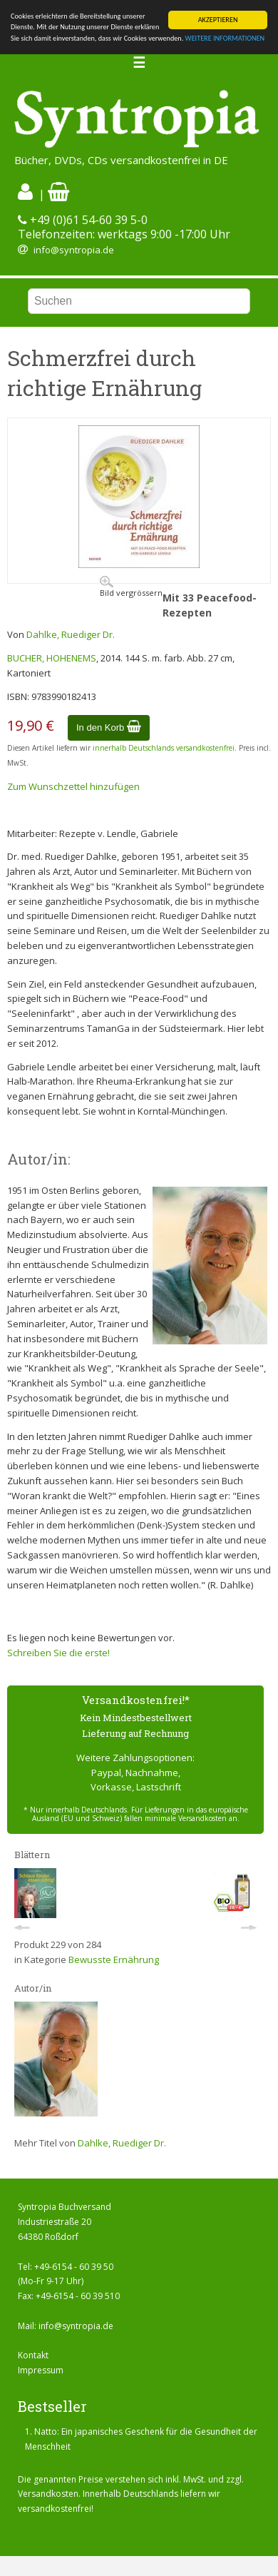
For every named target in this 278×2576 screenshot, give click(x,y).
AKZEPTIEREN (218, 19)
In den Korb (108, 727)
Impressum (40, 2370)
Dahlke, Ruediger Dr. (70, 634)
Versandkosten (48, 2494)
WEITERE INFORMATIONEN (225, 38)
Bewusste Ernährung (113, 1959)
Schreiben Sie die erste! (58, 1652)
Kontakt (33, 2355)
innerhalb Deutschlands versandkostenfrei (164, 748)
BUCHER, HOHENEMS (51, 657)
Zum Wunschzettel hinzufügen (73, 786)
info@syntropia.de (74, 249)
